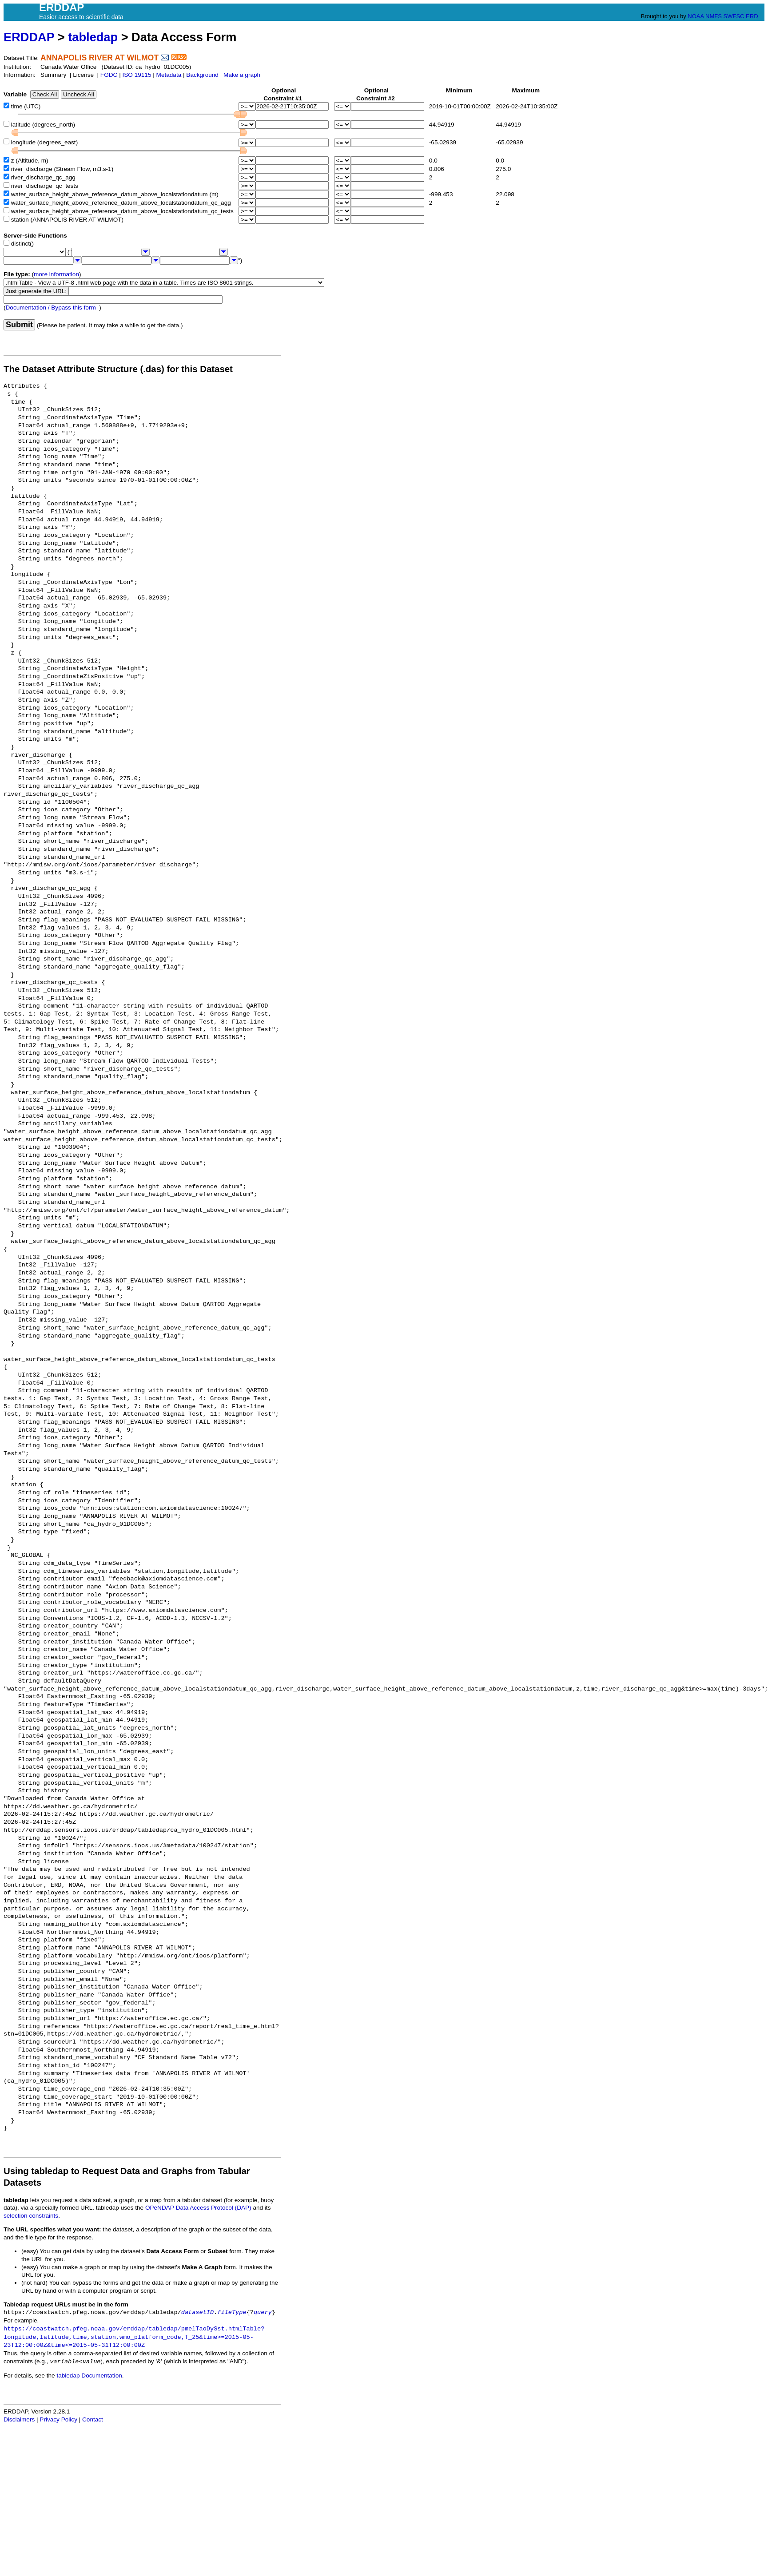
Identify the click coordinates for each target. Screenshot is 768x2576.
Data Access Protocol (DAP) (213, 2207)
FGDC (109, 74)
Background (202, 74)
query (263, 2312)
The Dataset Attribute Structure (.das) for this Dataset (118, 369)
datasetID (197, 2312)
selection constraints (31, 2215)
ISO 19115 (136, 74)
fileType (231, 2312)
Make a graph (241, 74)
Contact (92, 2419)
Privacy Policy (58, 2419)
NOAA (696, 16)
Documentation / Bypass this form (51, 307)
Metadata (169, 74)
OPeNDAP (159, 2207)
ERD (752, 16)
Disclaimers (19, 2419)
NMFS (713, 16)
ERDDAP (29, 37)
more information (56, 274)
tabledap (93, 37)
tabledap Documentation (89, 2375)
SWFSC (734, 16)
